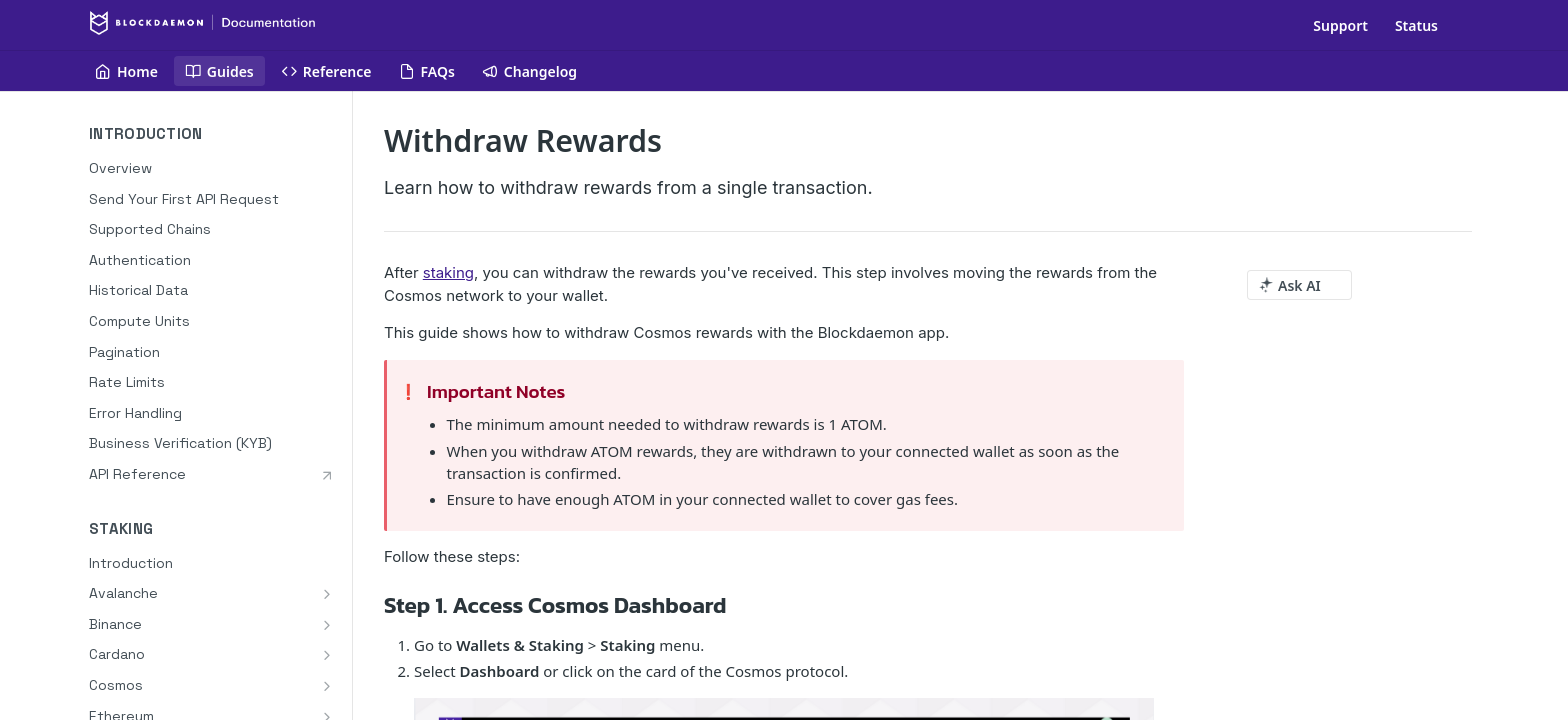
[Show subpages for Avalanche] (327, 594)
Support (1340, 25)
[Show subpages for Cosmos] (327, 686)
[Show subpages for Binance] (327, 625)
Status (1416, 25)
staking (448, 272)
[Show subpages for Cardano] (327, 655)
